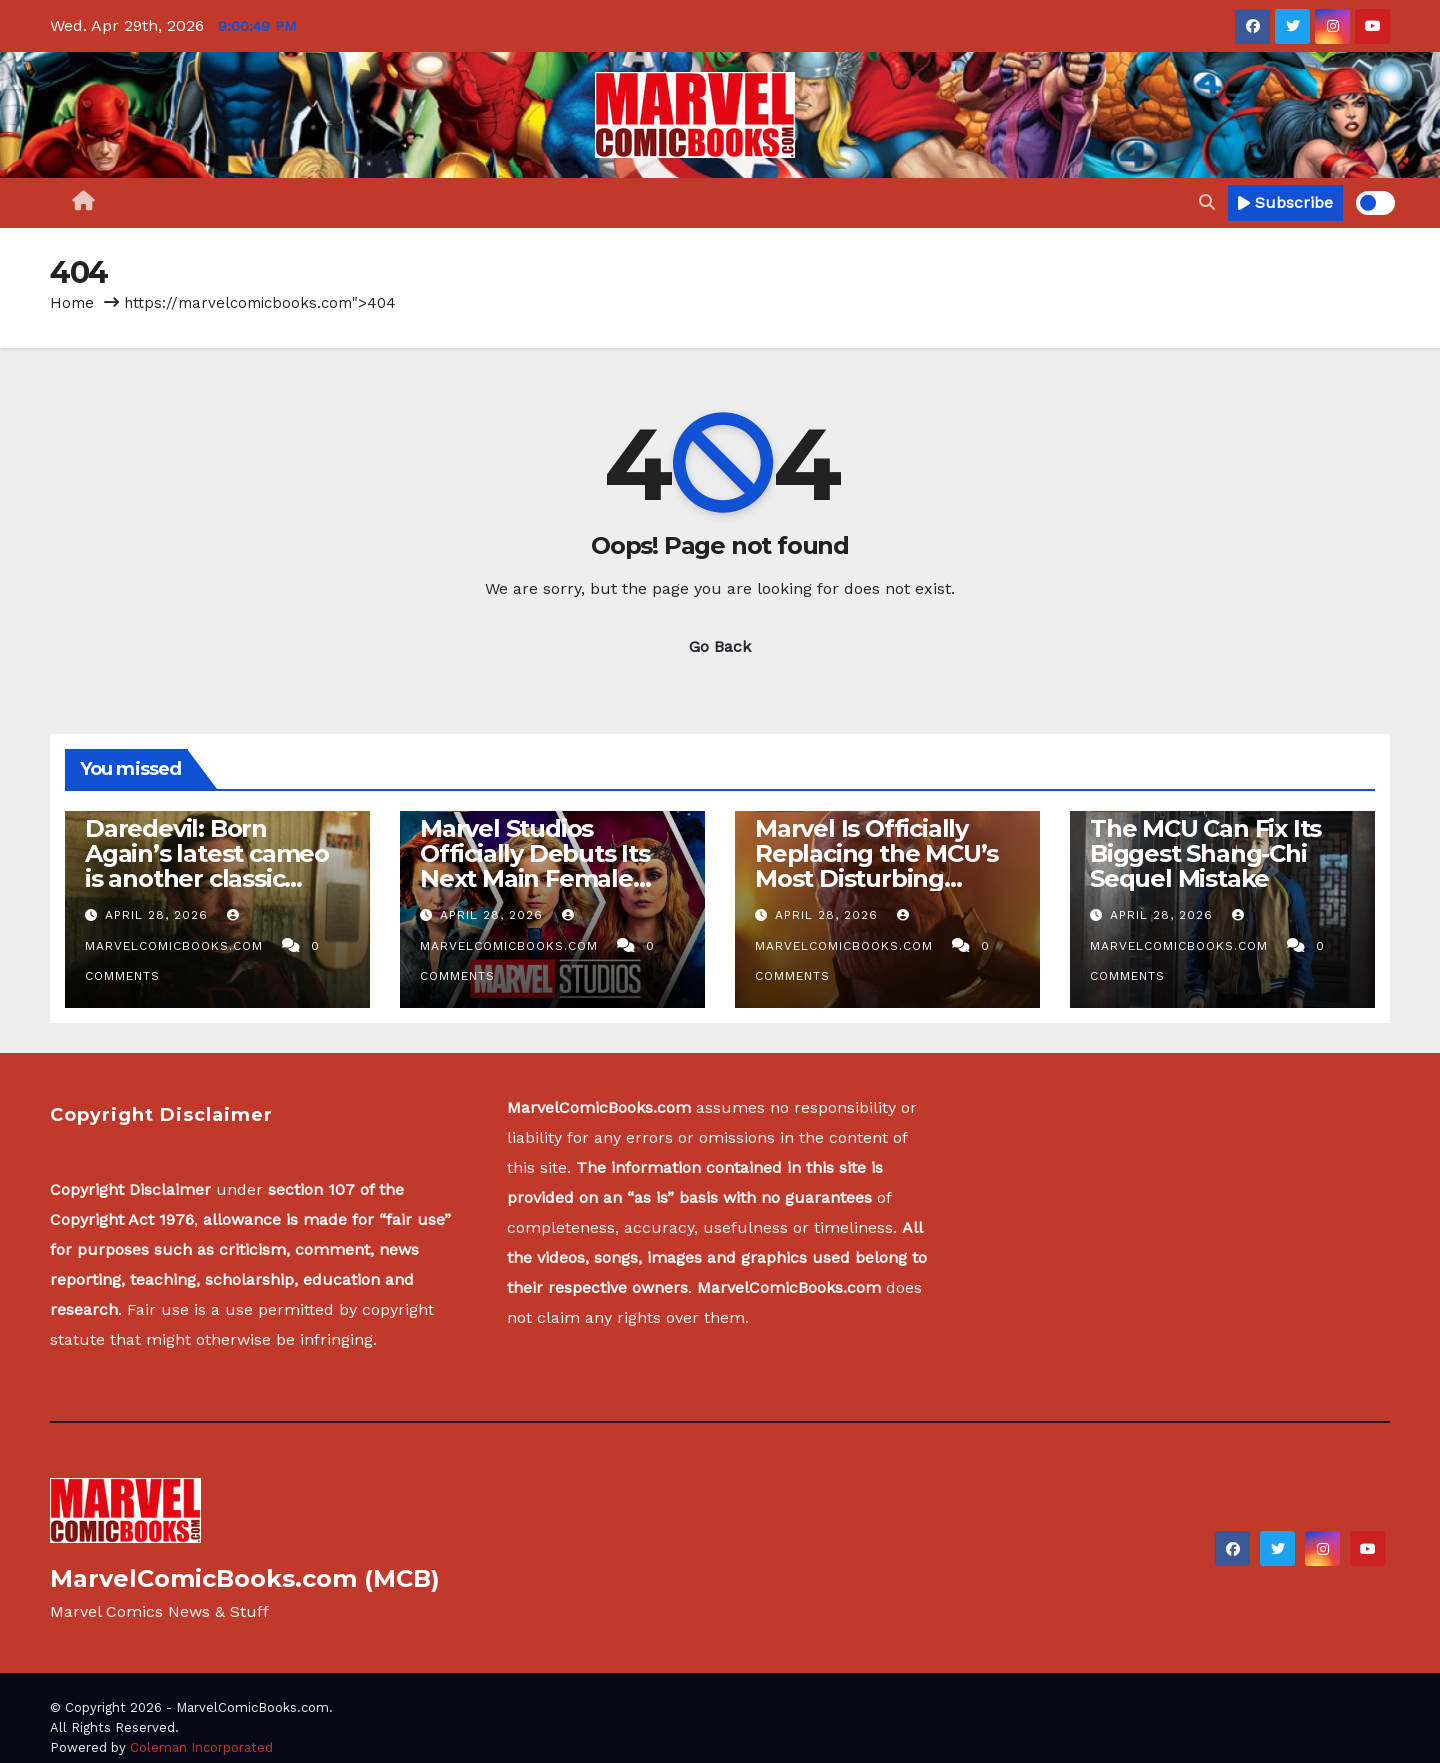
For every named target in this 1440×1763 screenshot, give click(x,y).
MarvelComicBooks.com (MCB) (245, 1578)
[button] (1207, 202)
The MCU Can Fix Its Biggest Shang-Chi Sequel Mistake (1205, 853)
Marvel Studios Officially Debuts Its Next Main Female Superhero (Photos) (535, 866)
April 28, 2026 (159, 915)
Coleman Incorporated (201, 1747)
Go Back (720, 646)
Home (72, 303)
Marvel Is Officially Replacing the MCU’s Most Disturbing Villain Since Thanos (876, 866)
